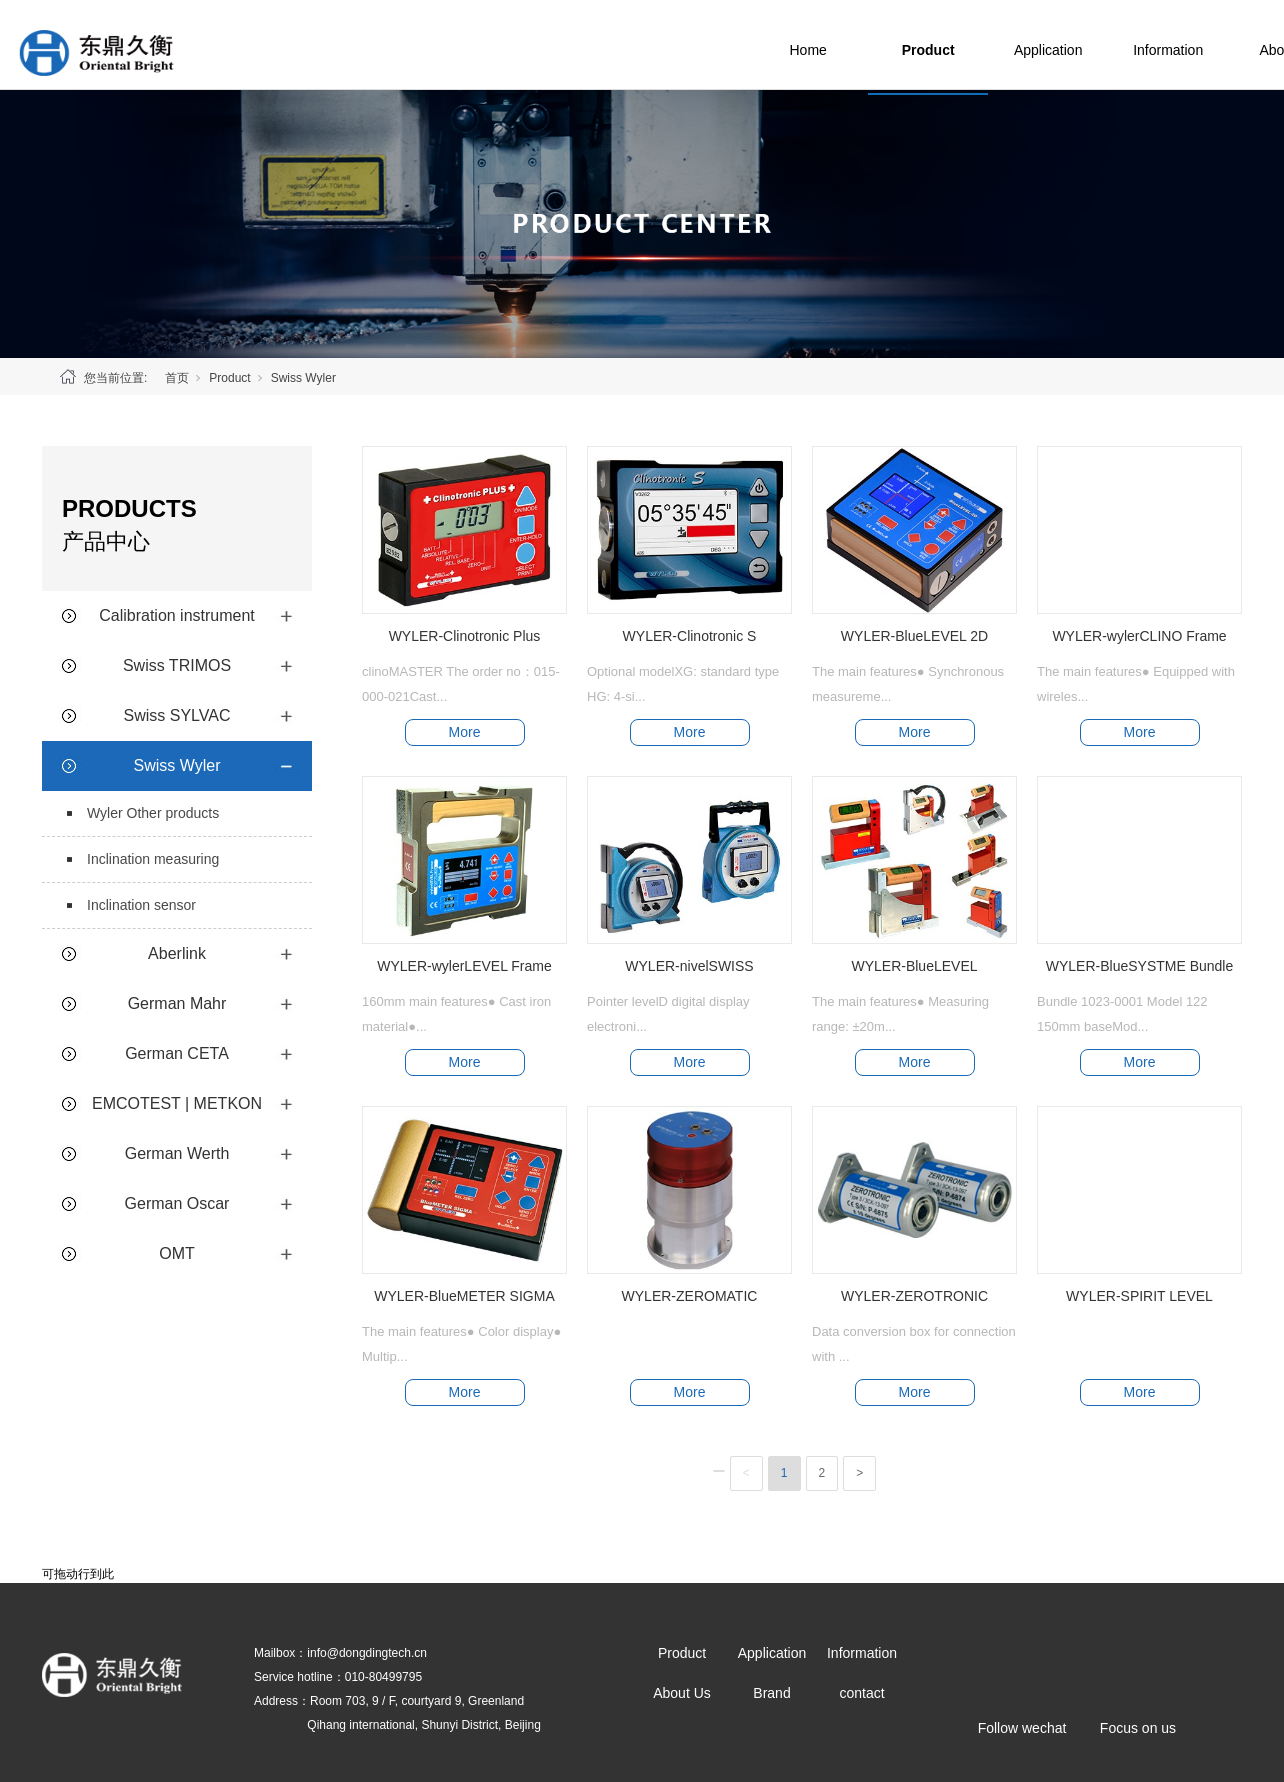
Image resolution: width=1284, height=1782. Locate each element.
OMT (177, 1253)
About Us (682, 1693)
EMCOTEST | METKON (177, 1103)
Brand (771, 1693)
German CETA (177, 1053)
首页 (177, 378)
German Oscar (177, 1203)
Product (970, 45)
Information (1210, 45)
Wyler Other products (153, 813)
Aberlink (177, 953)
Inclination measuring (153, 859)
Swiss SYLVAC (177, 715)
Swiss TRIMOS (177, 665)
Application (1090, 45)
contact (861, 1693)
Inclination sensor (141, 905)
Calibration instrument (177, 615)
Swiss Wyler (303, 378)
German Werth (177, 1153)
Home (849, 45)
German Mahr (177, 1003)
